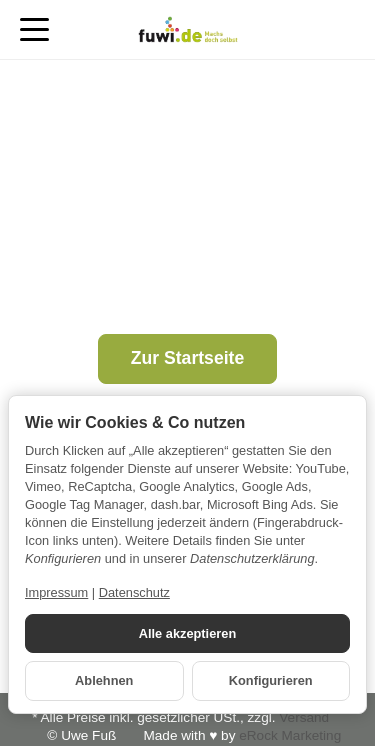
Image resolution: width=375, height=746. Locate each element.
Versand (304, 717)
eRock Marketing (290, 735)
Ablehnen (104, 680)
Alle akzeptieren (187, 633)
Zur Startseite (187, 358)
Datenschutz (134, 592)
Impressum (56, 592)
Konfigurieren (271, 680)
